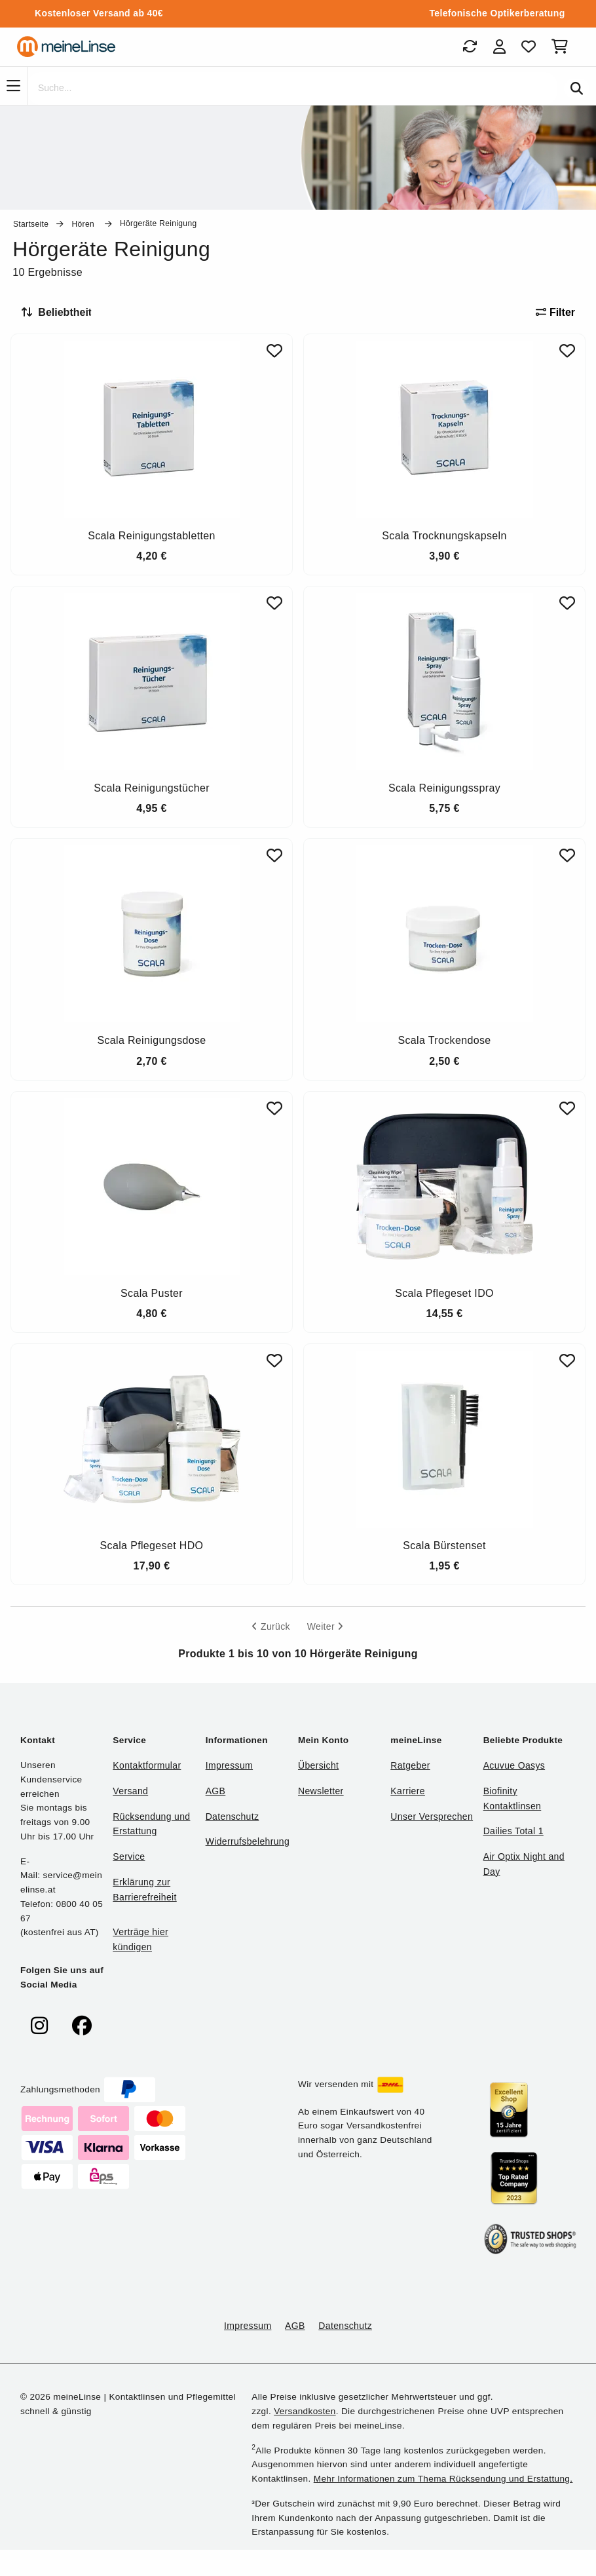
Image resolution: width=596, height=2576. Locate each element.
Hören (84, 224)
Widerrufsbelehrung (247, 1841)
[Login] (499, 46)
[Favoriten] (528, 46)
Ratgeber (410, 1765)
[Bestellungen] (470, 46)
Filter (555, 312)
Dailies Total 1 (513, 1831)
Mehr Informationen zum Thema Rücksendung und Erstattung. (443, 2479)
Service (129, 1856)
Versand (130, 1791)
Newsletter (321, 1791)
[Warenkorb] (562, 46)
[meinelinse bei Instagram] (39, 2026)
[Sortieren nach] (62, 312)
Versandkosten (304, 2411)
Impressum (229, 1765)
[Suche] (292, 88)
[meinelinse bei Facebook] (82, 2026)
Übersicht (318, 1765)
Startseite (30, 224)
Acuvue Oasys (514, 1765)
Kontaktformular (147, 1765)
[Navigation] (13, 86)
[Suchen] (576, 88)
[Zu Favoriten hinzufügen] (274, 351)
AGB (216, 1791)
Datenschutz (232, 1816)
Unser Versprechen (431, 1816)
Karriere (407, 1791)
